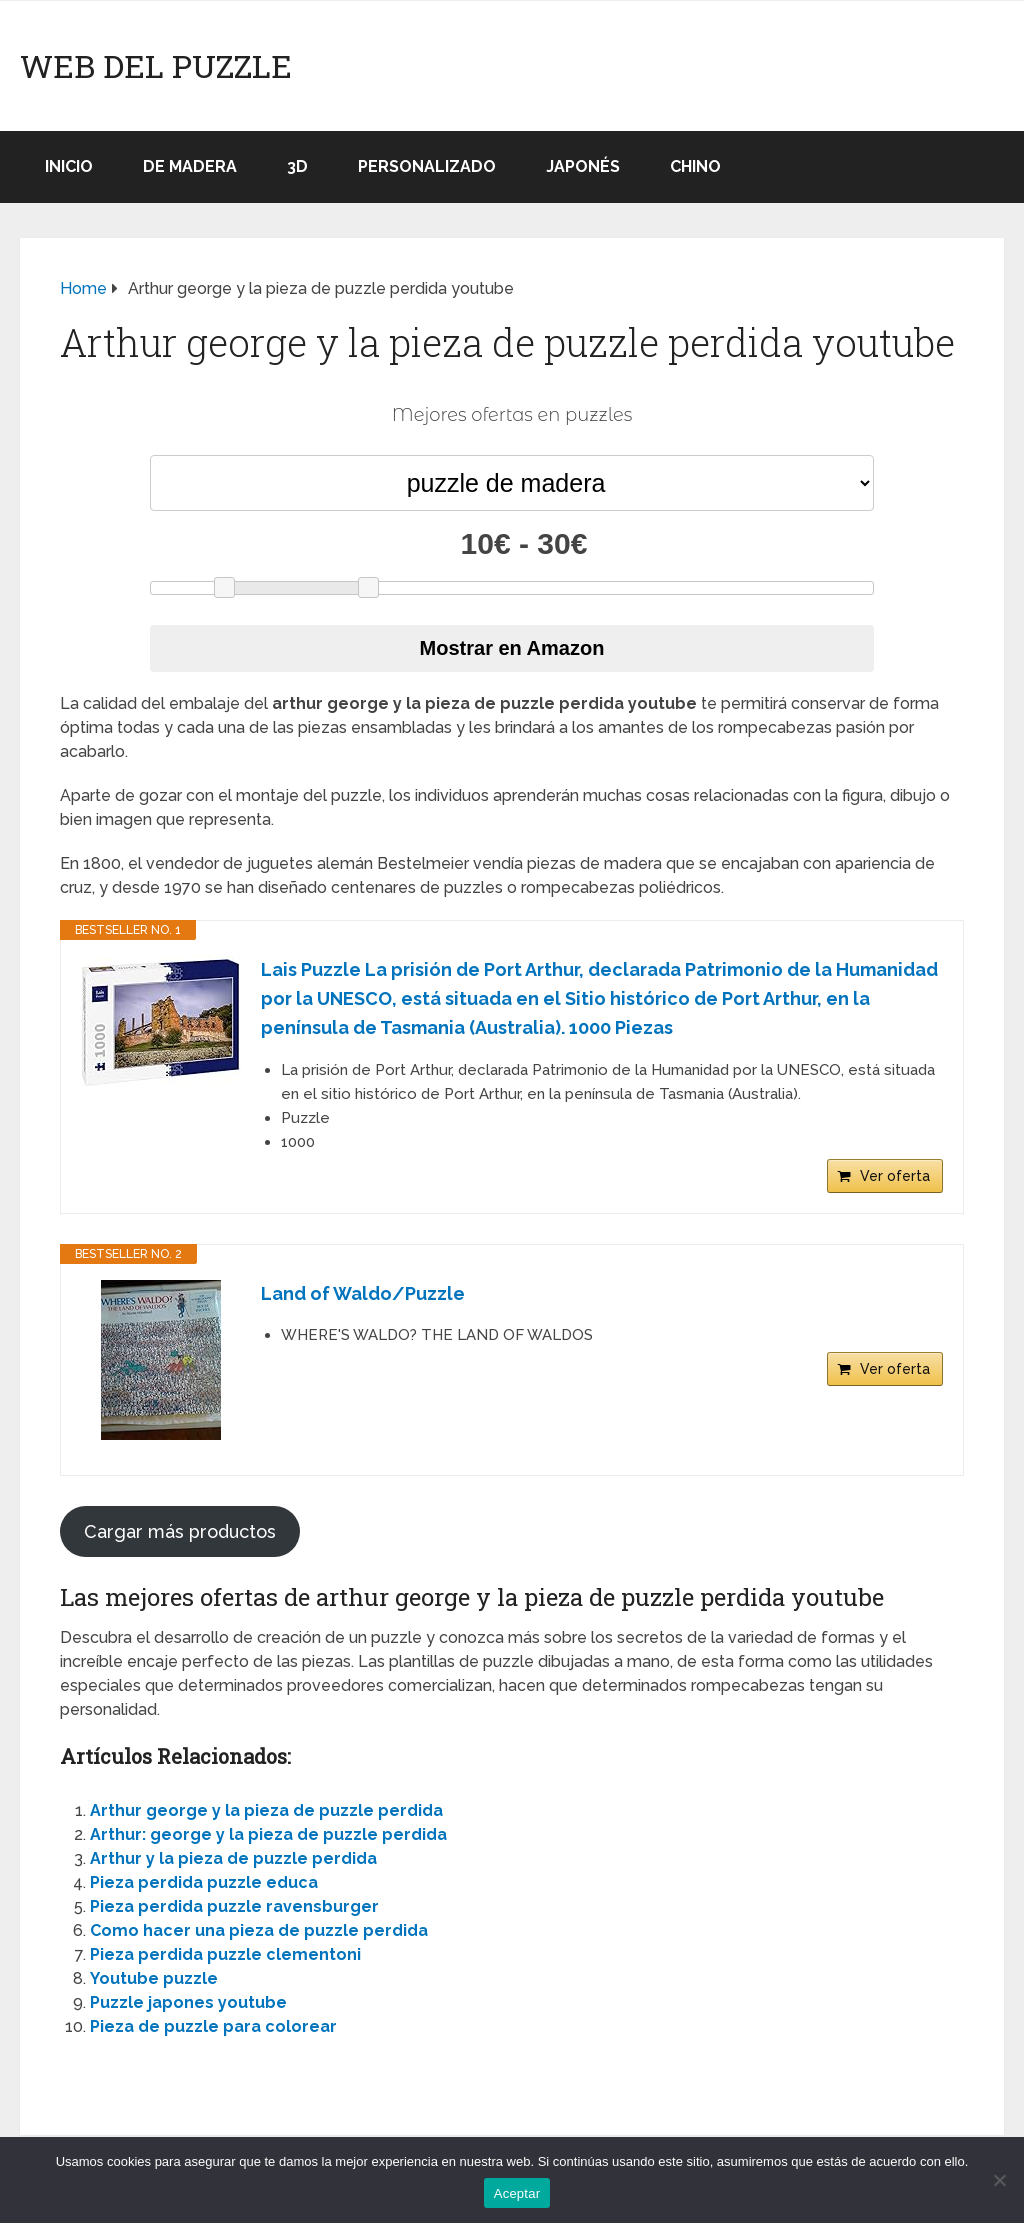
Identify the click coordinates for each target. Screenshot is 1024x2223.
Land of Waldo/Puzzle (363, 1293)
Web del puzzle (156, 66)
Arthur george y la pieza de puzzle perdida (266, 1810)
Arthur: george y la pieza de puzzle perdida (268, 1834)
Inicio (69, 166)
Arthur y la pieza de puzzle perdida (233, 1858)
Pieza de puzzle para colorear (213, 2026)
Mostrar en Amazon (512, 648)
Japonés (583, 166)
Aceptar (517, 2193)
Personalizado (427, 166)
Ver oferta (895, 1176)
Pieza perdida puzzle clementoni (225, 1954)
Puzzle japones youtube (188, 2002)
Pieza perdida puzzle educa (204, 1882)
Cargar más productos (180, 1531)
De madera (190, 166)
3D (297, 166)
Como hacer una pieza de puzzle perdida (259, 1930)
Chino (695, 166)
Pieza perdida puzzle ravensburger (234, 1906)
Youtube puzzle (154, 1978)
